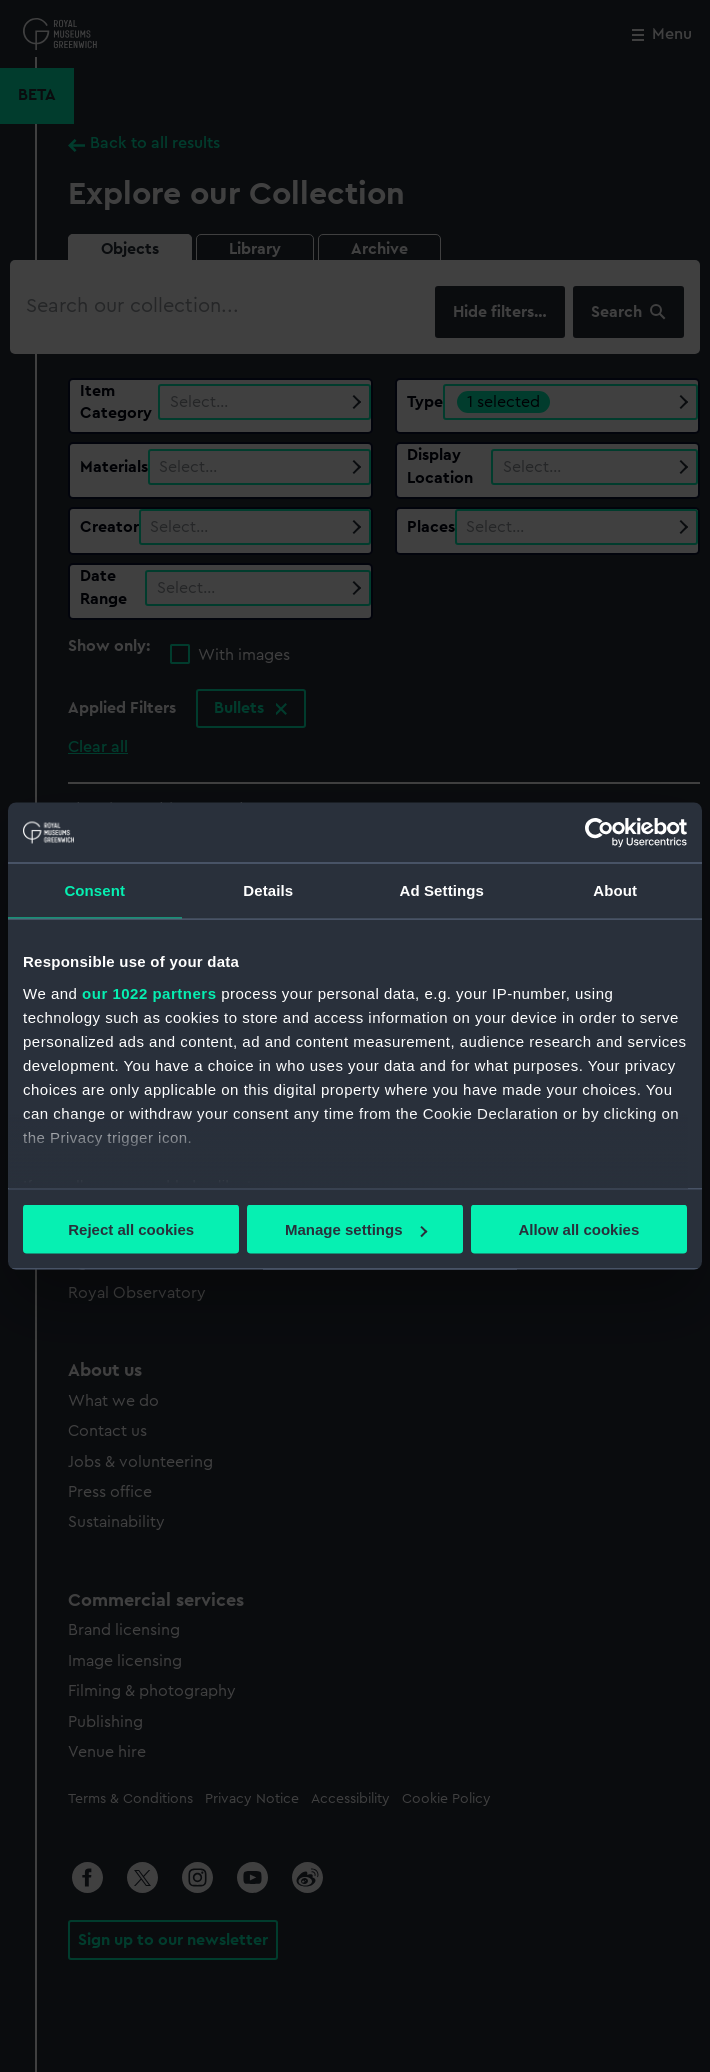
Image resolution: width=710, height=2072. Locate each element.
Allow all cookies (578, 1229)
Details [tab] (268, 890)
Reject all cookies (131, 1229)
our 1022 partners (149, 992)
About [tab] (615, 890)
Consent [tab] (94, 890)
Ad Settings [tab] (442, 890)
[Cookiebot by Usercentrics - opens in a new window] (599, 833)
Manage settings (356, 1229)
